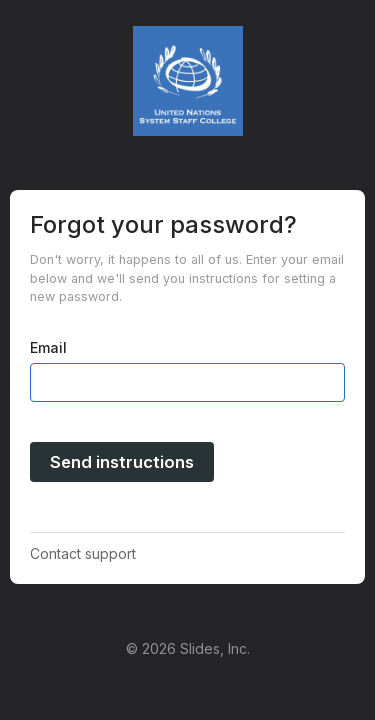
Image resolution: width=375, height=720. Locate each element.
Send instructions (122, 462)
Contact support (83, 553)
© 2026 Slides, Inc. (188, 648)
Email (48, 347)
